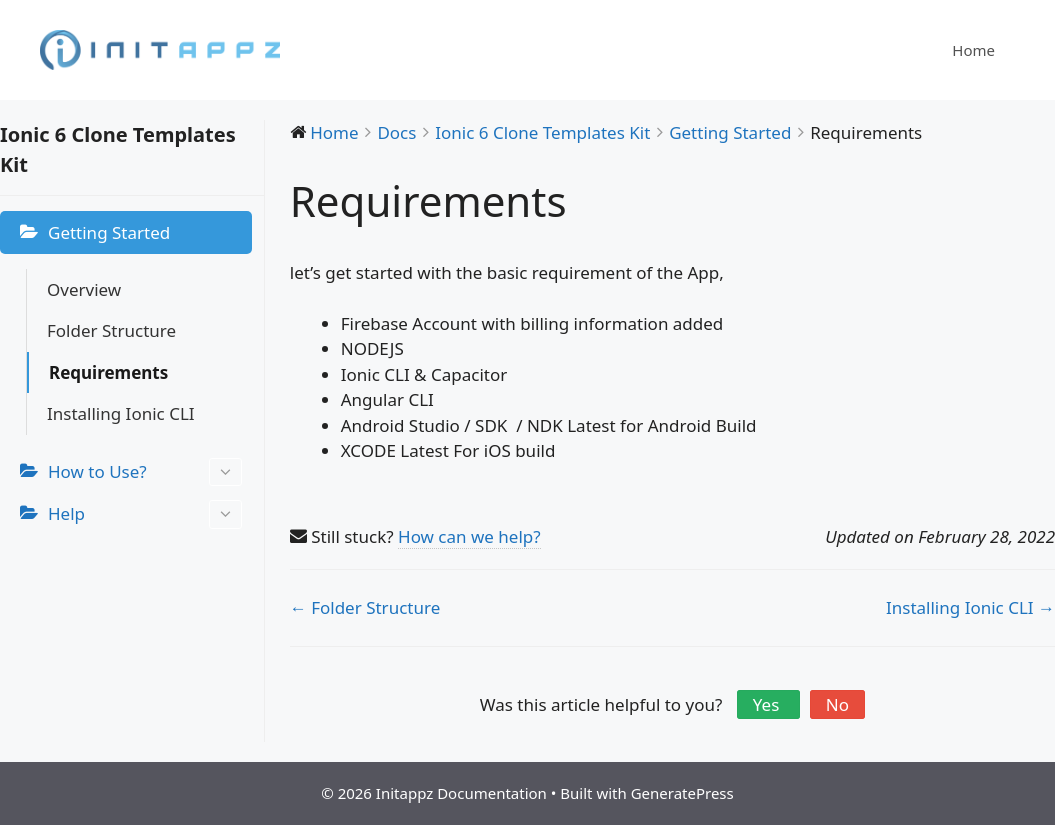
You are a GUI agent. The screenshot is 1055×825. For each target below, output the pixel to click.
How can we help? (469, 536)
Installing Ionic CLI (121, 413)
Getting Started (109, 232)
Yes (768, 704)
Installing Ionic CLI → (970, 607)
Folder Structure (111, 330)
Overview (84, 289)
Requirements (108, 372)
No (837, 704)
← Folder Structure (365, 607)
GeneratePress (682, 793)
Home (973, 50)
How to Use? (145, 472)
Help (145, 514)
